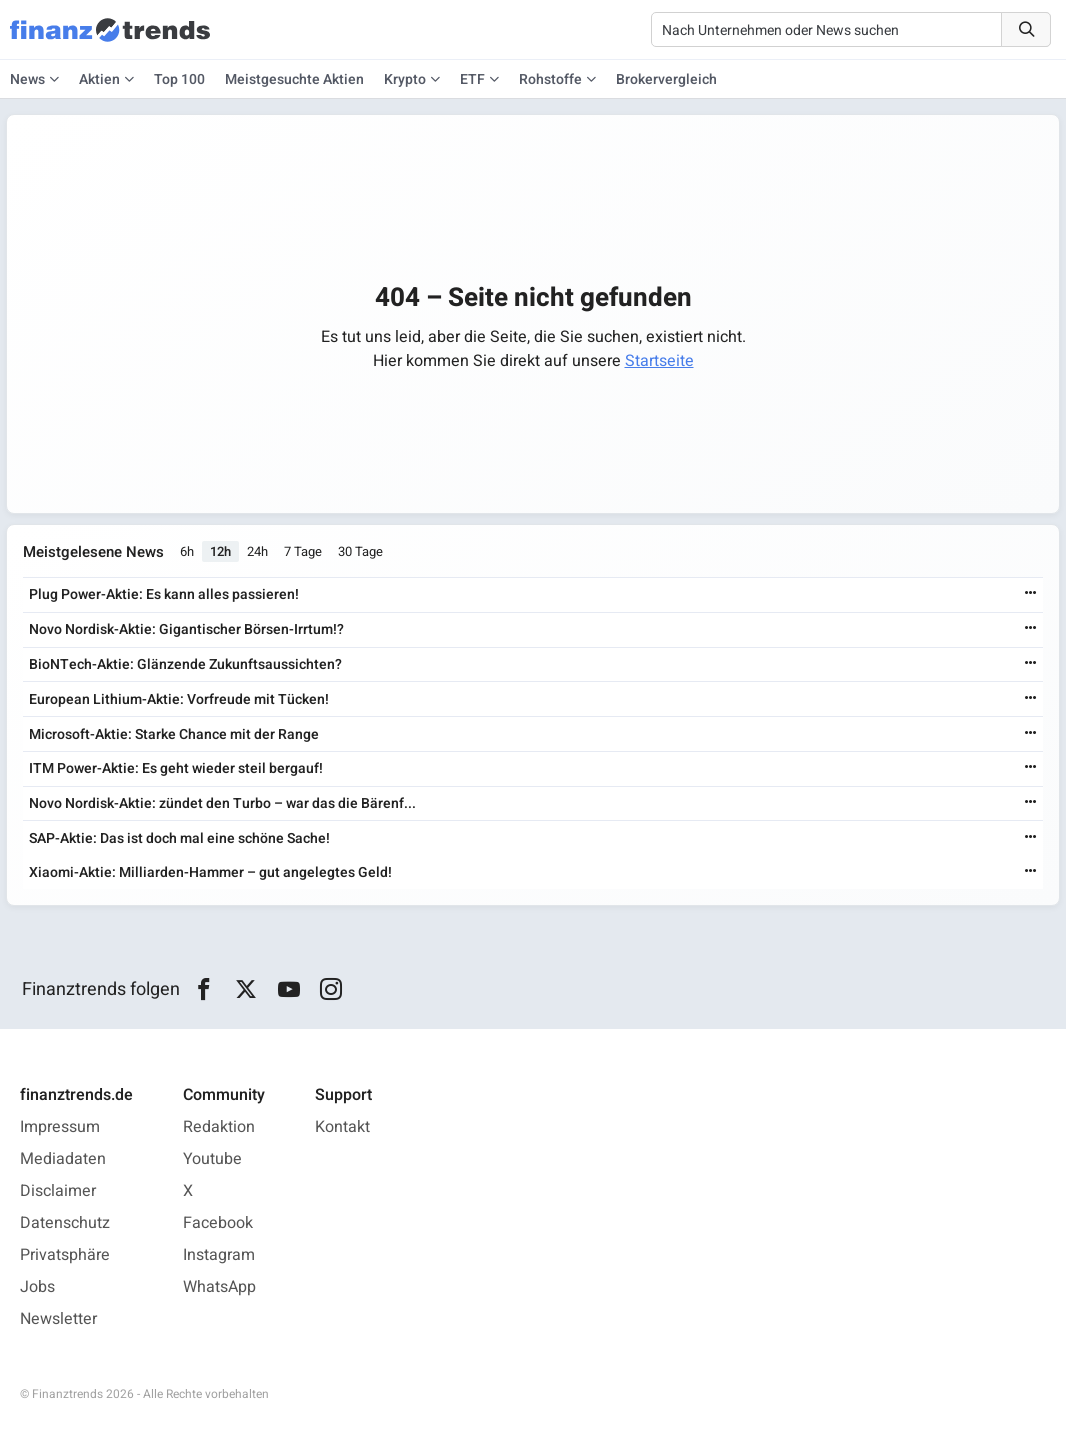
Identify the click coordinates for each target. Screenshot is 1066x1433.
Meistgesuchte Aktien (294, 79)
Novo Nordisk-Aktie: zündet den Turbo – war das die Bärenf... (222, 803)
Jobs (37, 1287)
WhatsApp (219, 1287)
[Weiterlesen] (1031, 594)
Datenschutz (65, 1223)
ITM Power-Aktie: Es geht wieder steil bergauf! (176, 768)
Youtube (212, 1159)
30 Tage (360, 552)
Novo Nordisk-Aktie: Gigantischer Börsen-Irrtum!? (186, 629)
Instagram (219, 1255)
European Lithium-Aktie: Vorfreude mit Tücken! (179, 699)
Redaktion (219, 1127)
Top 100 (179, 79)
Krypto (405, 79)
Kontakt (342, 1127)
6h (187, 552)
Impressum (60, 1127)
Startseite (659, 361)
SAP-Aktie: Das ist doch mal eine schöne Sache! (179, 838)
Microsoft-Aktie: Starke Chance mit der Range (174, 734)
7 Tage (303, 552)
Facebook (218, 1223)
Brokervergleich (666, 79)
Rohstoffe (550, 79)
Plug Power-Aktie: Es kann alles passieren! (164, 594)
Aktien (99, 79)
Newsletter (58, 1319)
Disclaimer (58, 1191)
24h (257, 552)
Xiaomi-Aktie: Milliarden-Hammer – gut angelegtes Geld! (210, 872)
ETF (472, 79)
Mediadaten (63, 1159)
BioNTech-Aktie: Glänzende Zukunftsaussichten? (185, 664)
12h (220, 552)
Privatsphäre (65, 1255)
